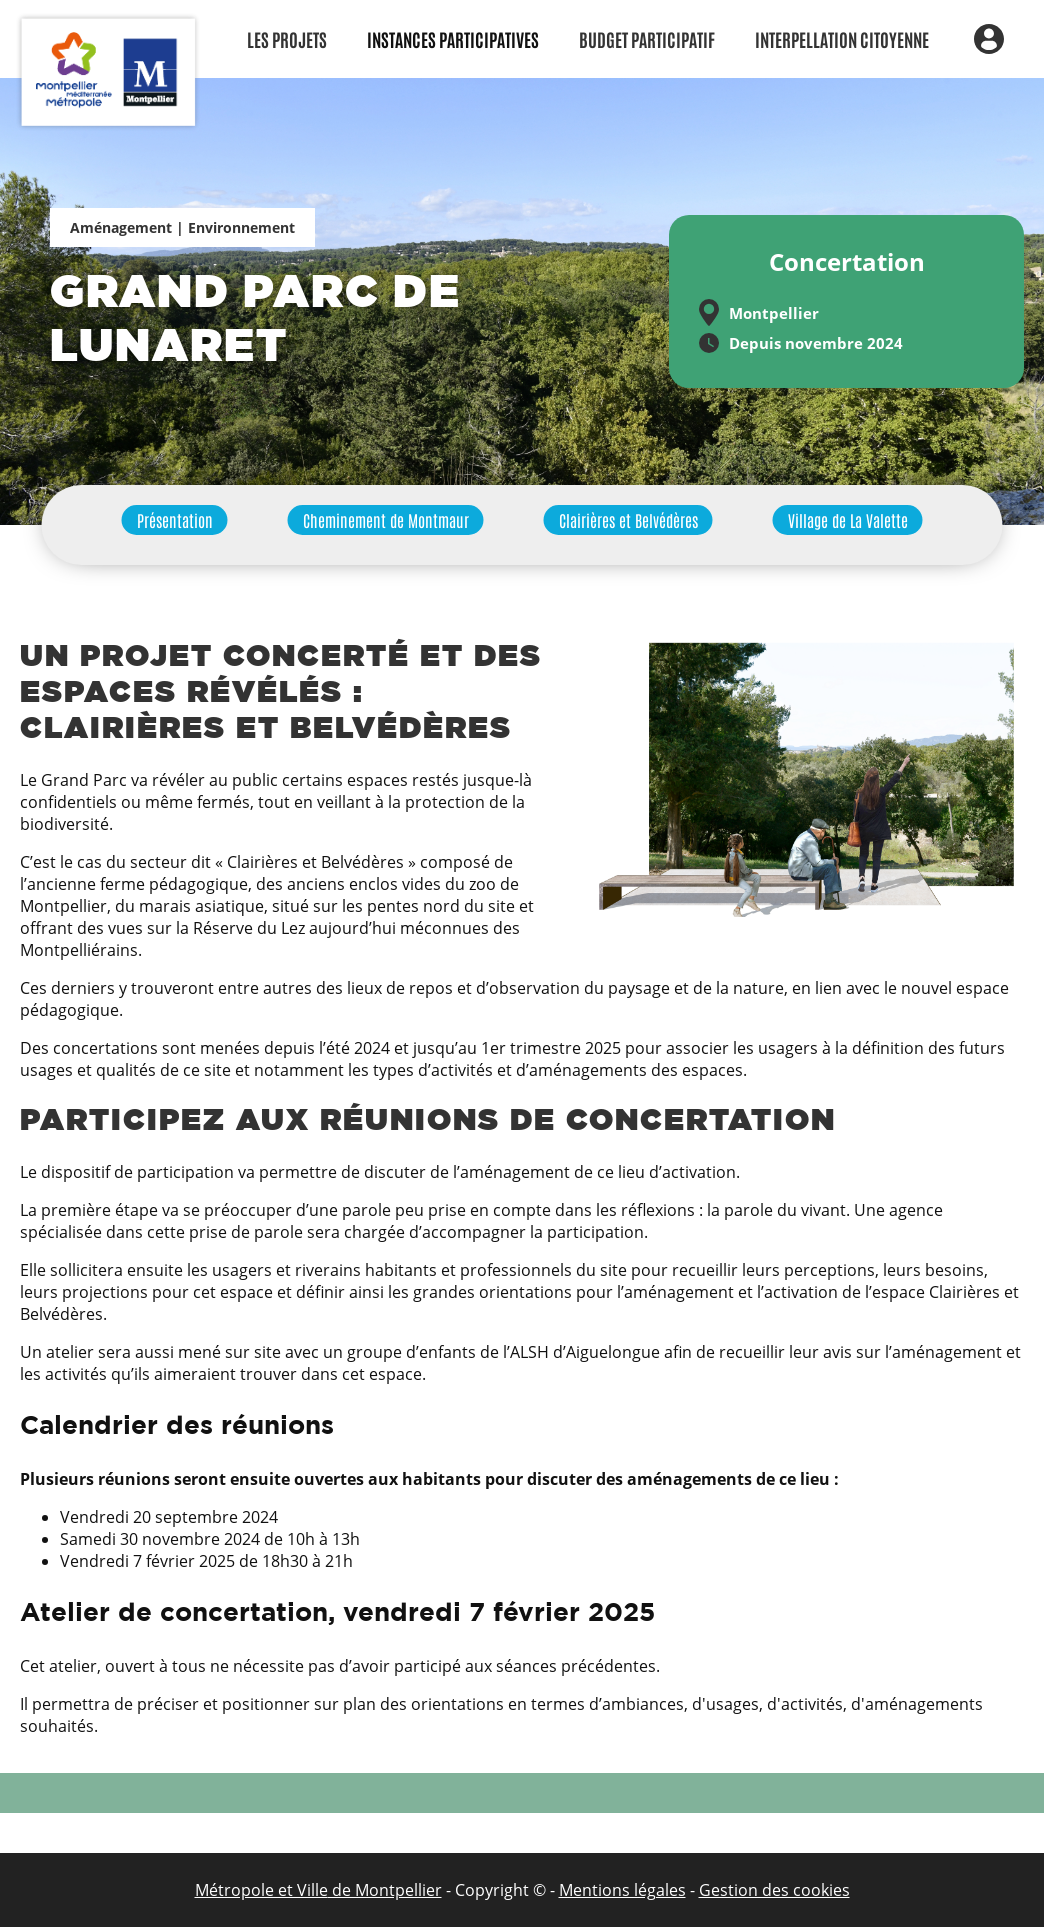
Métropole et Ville (261, 1890)
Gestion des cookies (774, 1890)
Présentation (175, 520)
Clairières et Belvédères (628, 520)
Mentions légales (622, 1890)
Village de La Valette (848, 520)
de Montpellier (385, 1890)
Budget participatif (647, 39)
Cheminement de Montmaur (386, 520)
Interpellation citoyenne (842, 39)
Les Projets (287, 39)
